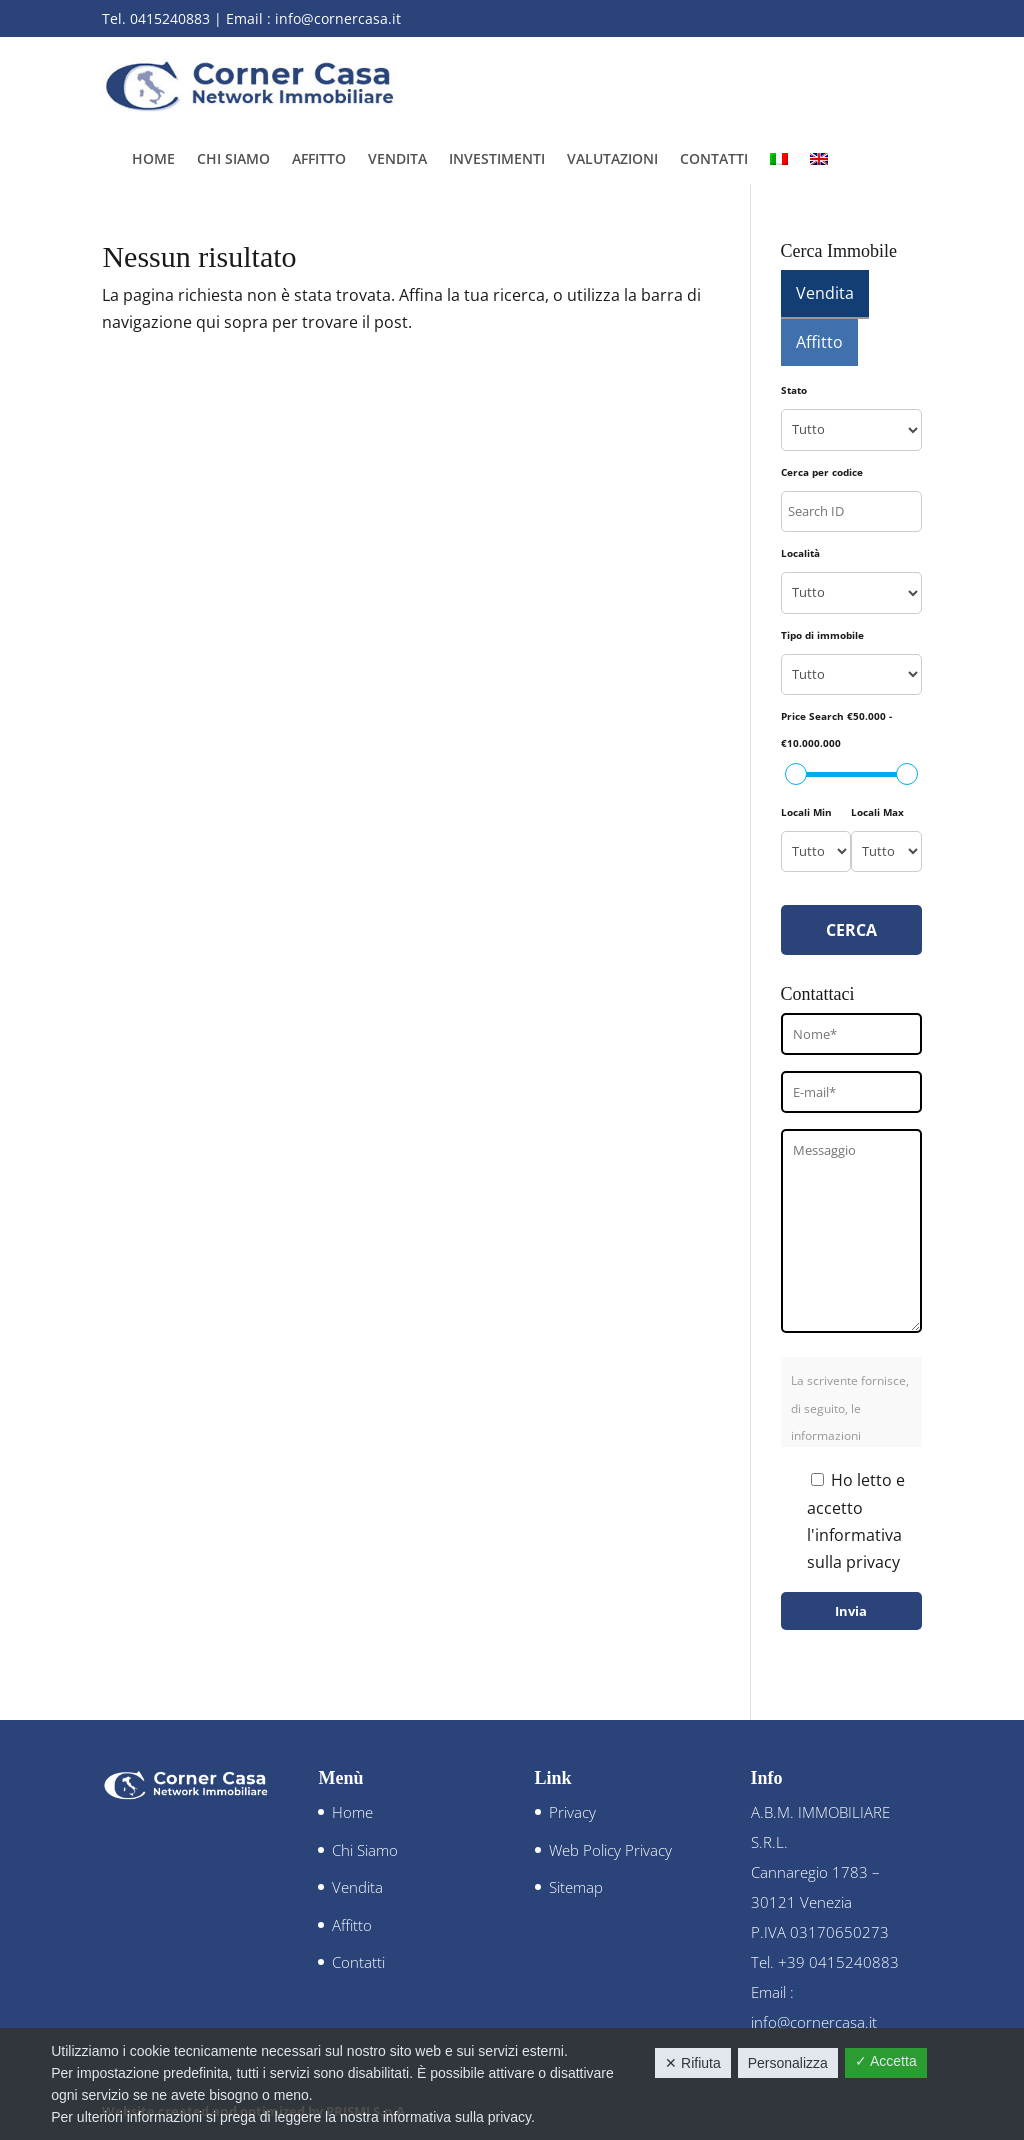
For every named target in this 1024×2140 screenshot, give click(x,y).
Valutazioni (612, 160)
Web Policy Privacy (610, 1850)
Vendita (397, 160)
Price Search (836, 729)
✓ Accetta (886, 2061)
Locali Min (806, 812)
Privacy (572, 1812)
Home (153, 160)
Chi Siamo (233, 160)
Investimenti (497, 160)
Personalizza (788, 2063)
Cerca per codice (822, 472)
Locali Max (877, 812)
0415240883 (170, 18)
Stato (794, 390)
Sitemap (576, 1887)
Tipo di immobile (822, 635)
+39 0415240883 (838, 1962)
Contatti (714, 160)
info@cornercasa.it (338, 18)
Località (800, 553)
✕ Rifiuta (693, 2063)
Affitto (319, 160)
